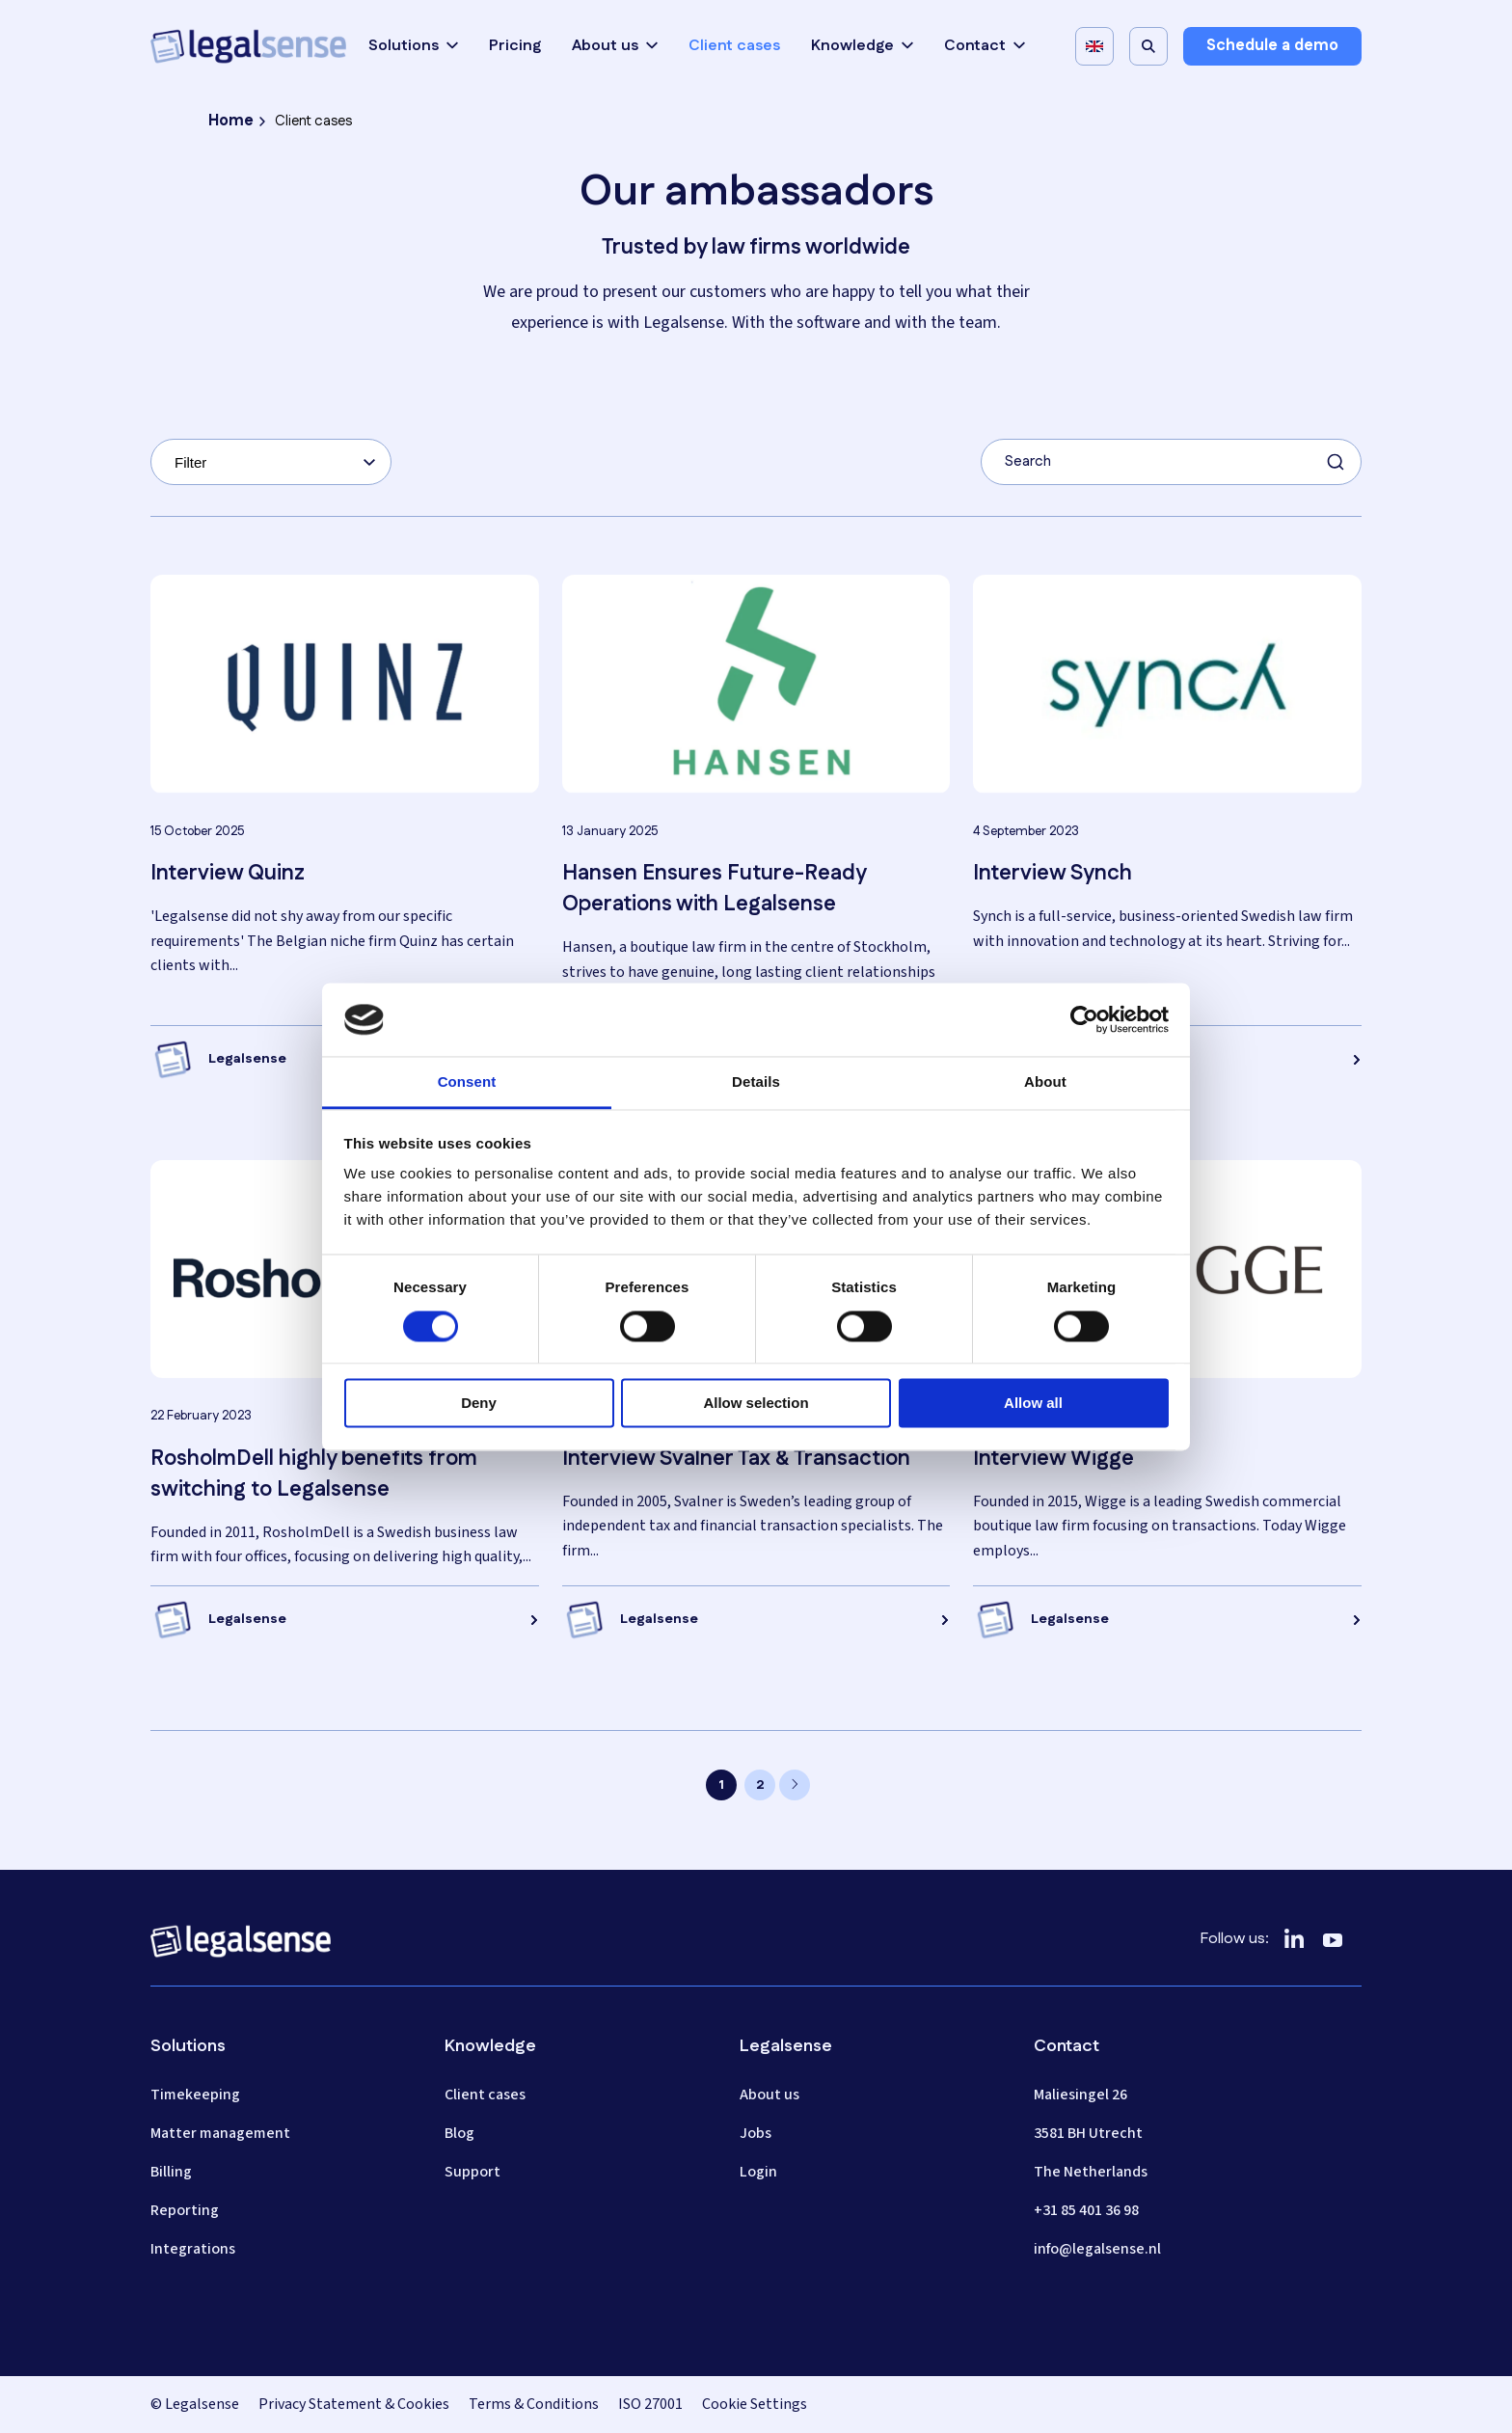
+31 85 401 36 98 (1086, 2210)
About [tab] (1045, 1082)
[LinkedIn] (1294, 1939)
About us (615, 46)
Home (231, 121)
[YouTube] (1332, 1939)
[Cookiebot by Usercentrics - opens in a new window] (1084, 1019)
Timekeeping (195, 2094)
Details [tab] (756, 1082)
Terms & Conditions (534, 2404)
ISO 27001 (650, 2404)
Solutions (413, 46)
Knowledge (862, 46)
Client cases (485, 2094)
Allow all (1033, 1403)
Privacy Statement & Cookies (353, 2404)
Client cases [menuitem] (734, 46)
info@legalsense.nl (1097, 2248)
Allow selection (755, 1403)
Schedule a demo (1272, 46)
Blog (459, 2133)
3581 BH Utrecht (1088, 2133)
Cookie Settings (754, 2404)
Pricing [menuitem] (515, 46)
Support (472, 2171)
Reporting (184, 2210)
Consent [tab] (467, 1082)
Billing (171, 2171)
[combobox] (271, 462)
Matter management (220, 2133)
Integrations (192, 2248)
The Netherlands (1091, 2171)
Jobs (755, 2133)
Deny (479, 1403)
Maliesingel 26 (1080, 2094)
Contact (984, 46)
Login (758, 2171)
